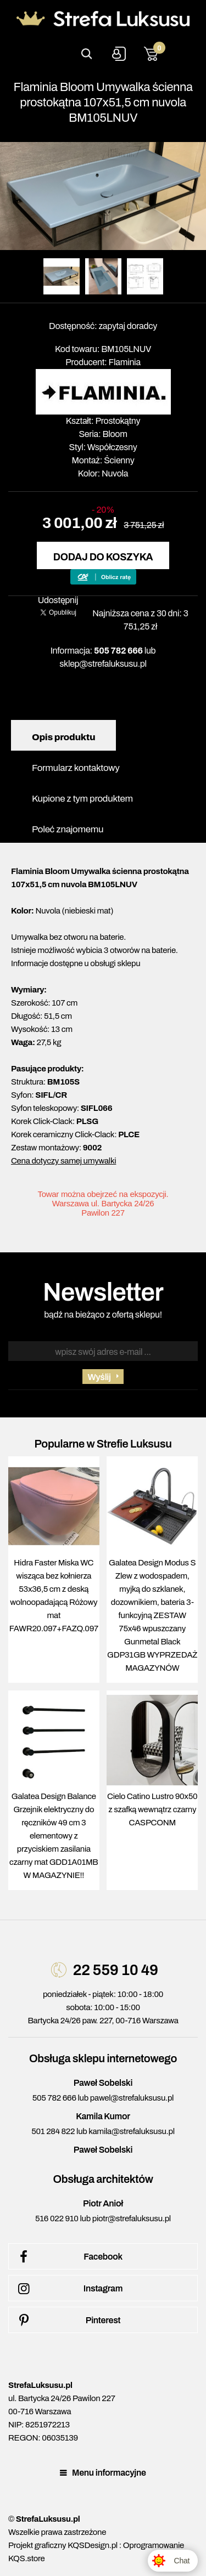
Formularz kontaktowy (75, 768)
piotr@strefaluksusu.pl (131, 2218)
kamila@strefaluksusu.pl (131, 2131)
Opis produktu (63, 737)
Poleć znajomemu (67, 829)
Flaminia (125, 362)
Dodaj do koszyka (103, 557)
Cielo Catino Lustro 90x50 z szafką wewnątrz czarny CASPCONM (152, 1809)
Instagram (68, 2288)
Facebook (68, 2256)
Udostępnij (58, 600)
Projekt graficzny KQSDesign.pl (63, 2545)
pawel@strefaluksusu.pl (132, 2097)
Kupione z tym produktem (82, 798)
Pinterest (67, 2320)
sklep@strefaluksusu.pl (103, 663)
